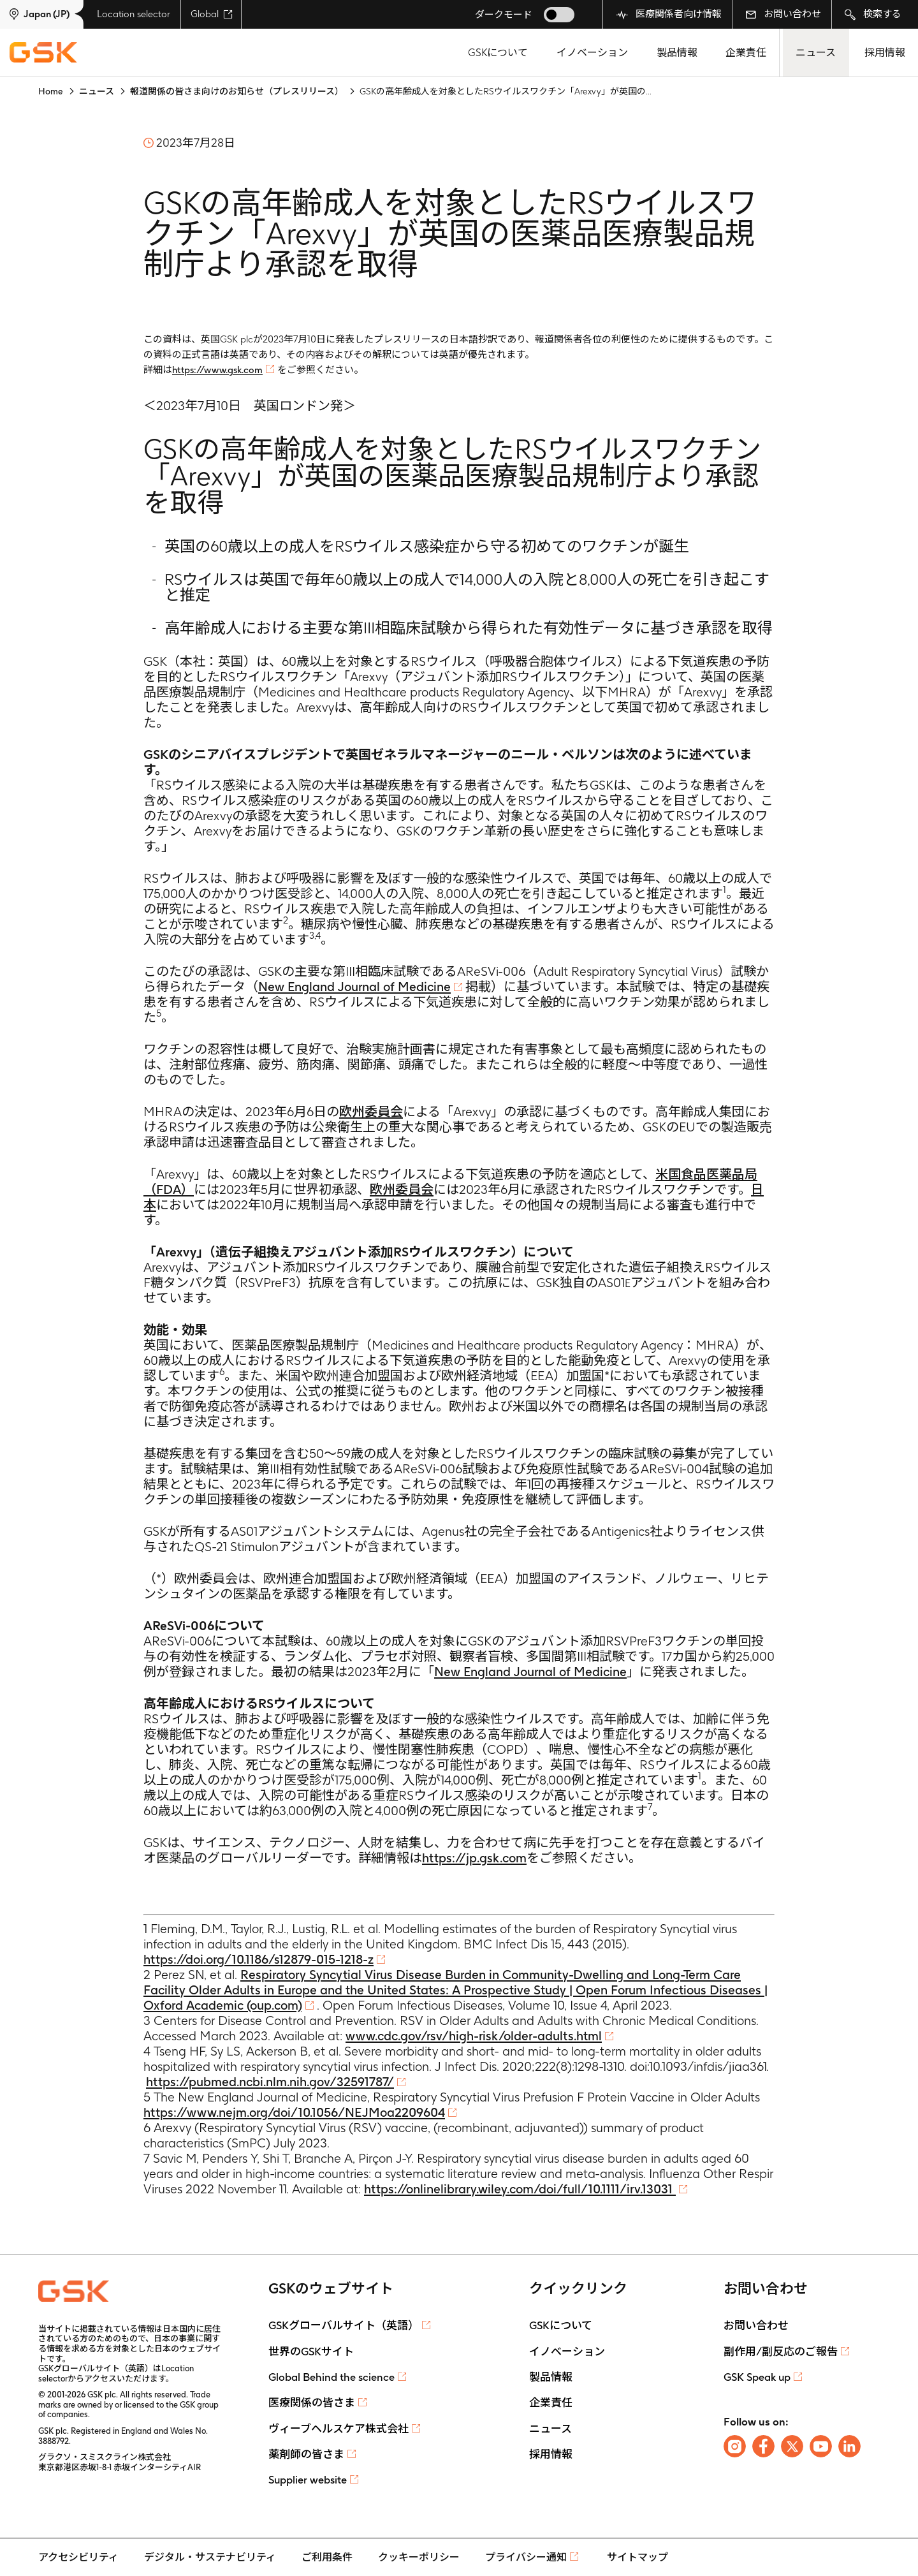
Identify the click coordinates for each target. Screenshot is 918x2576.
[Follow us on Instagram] (735, 2446)
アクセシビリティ (78, 2557)
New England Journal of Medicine (354, 986)
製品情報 (677, 53)
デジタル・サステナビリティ (210, 2557)
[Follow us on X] (792, 2446)
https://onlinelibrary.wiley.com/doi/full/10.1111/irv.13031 (520, 2189)
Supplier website (307, 2479)
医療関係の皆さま (311, 2402)
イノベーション (592, 53)
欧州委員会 (371, 1111)
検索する (873, 14)
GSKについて (498, 53)
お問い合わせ (783, 14)
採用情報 (884, 53)
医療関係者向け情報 (669, 14)
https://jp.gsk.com (474, 1858)
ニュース (816, 53)
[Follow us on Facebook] (763, 2446)
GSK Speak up (757, 2377)
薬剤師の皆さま (306, 2454)
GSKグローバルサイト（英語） (343, 2325)
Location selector (133, 14)
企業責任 (745, 53)
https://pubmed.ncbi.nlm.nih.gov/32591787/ (270, 2081)
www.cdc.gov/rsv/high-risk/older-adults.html (474, 2035)
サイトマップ (637, 2557)
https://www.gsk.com (217, 370)
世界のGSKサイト (311, 2351)
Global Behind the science (331, 2377)
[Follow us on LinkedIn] (849, 2446)
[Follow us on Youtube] (821, 2446)
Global (212, 14)
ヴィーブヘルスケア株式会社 (338, 2428)
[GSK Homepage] (43, 53)
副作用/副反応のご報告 (781, 2351)
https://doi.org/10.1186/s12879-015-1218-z (258, 1959)
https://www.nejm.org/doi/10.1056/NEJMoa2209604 (294, 2112)
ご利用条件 (327, 2557)
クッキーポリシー (419, 2557)
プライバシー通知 (526, 2557)
